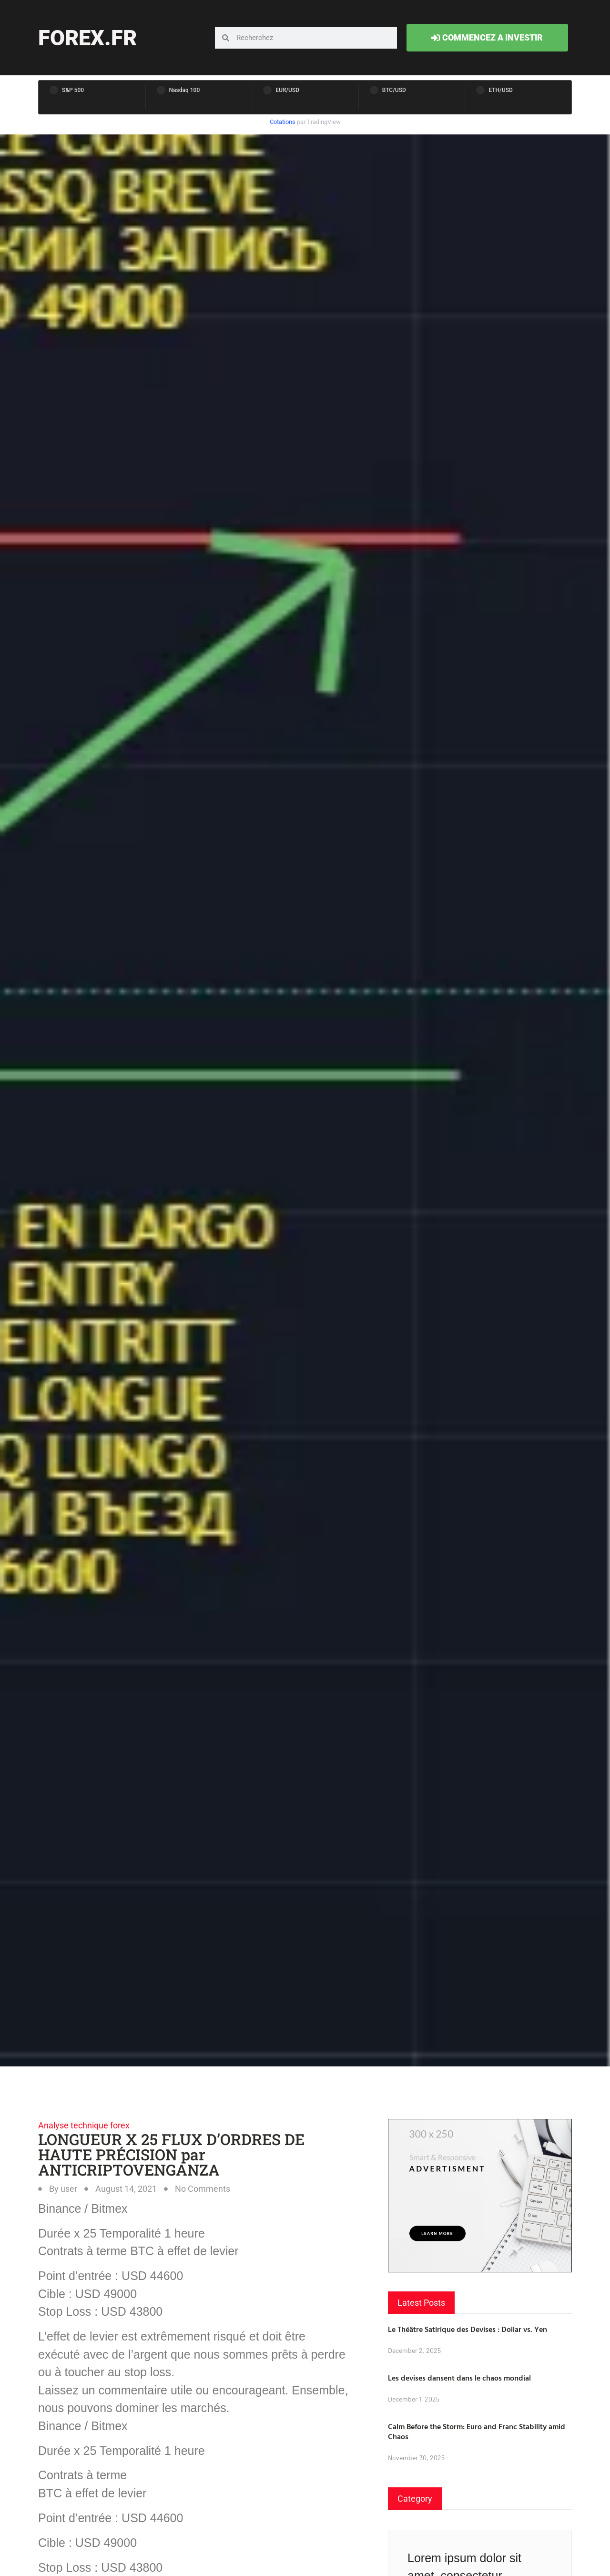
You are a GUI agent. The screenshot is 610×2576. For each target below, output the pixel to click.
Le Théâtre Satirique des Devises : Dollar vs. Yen (467, 2329)
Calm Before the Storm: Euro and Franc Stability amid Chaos (476, 2431)
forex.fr (87, 38)
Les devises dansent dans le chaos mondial (459, 2377)
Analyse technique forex (84, 2125)
